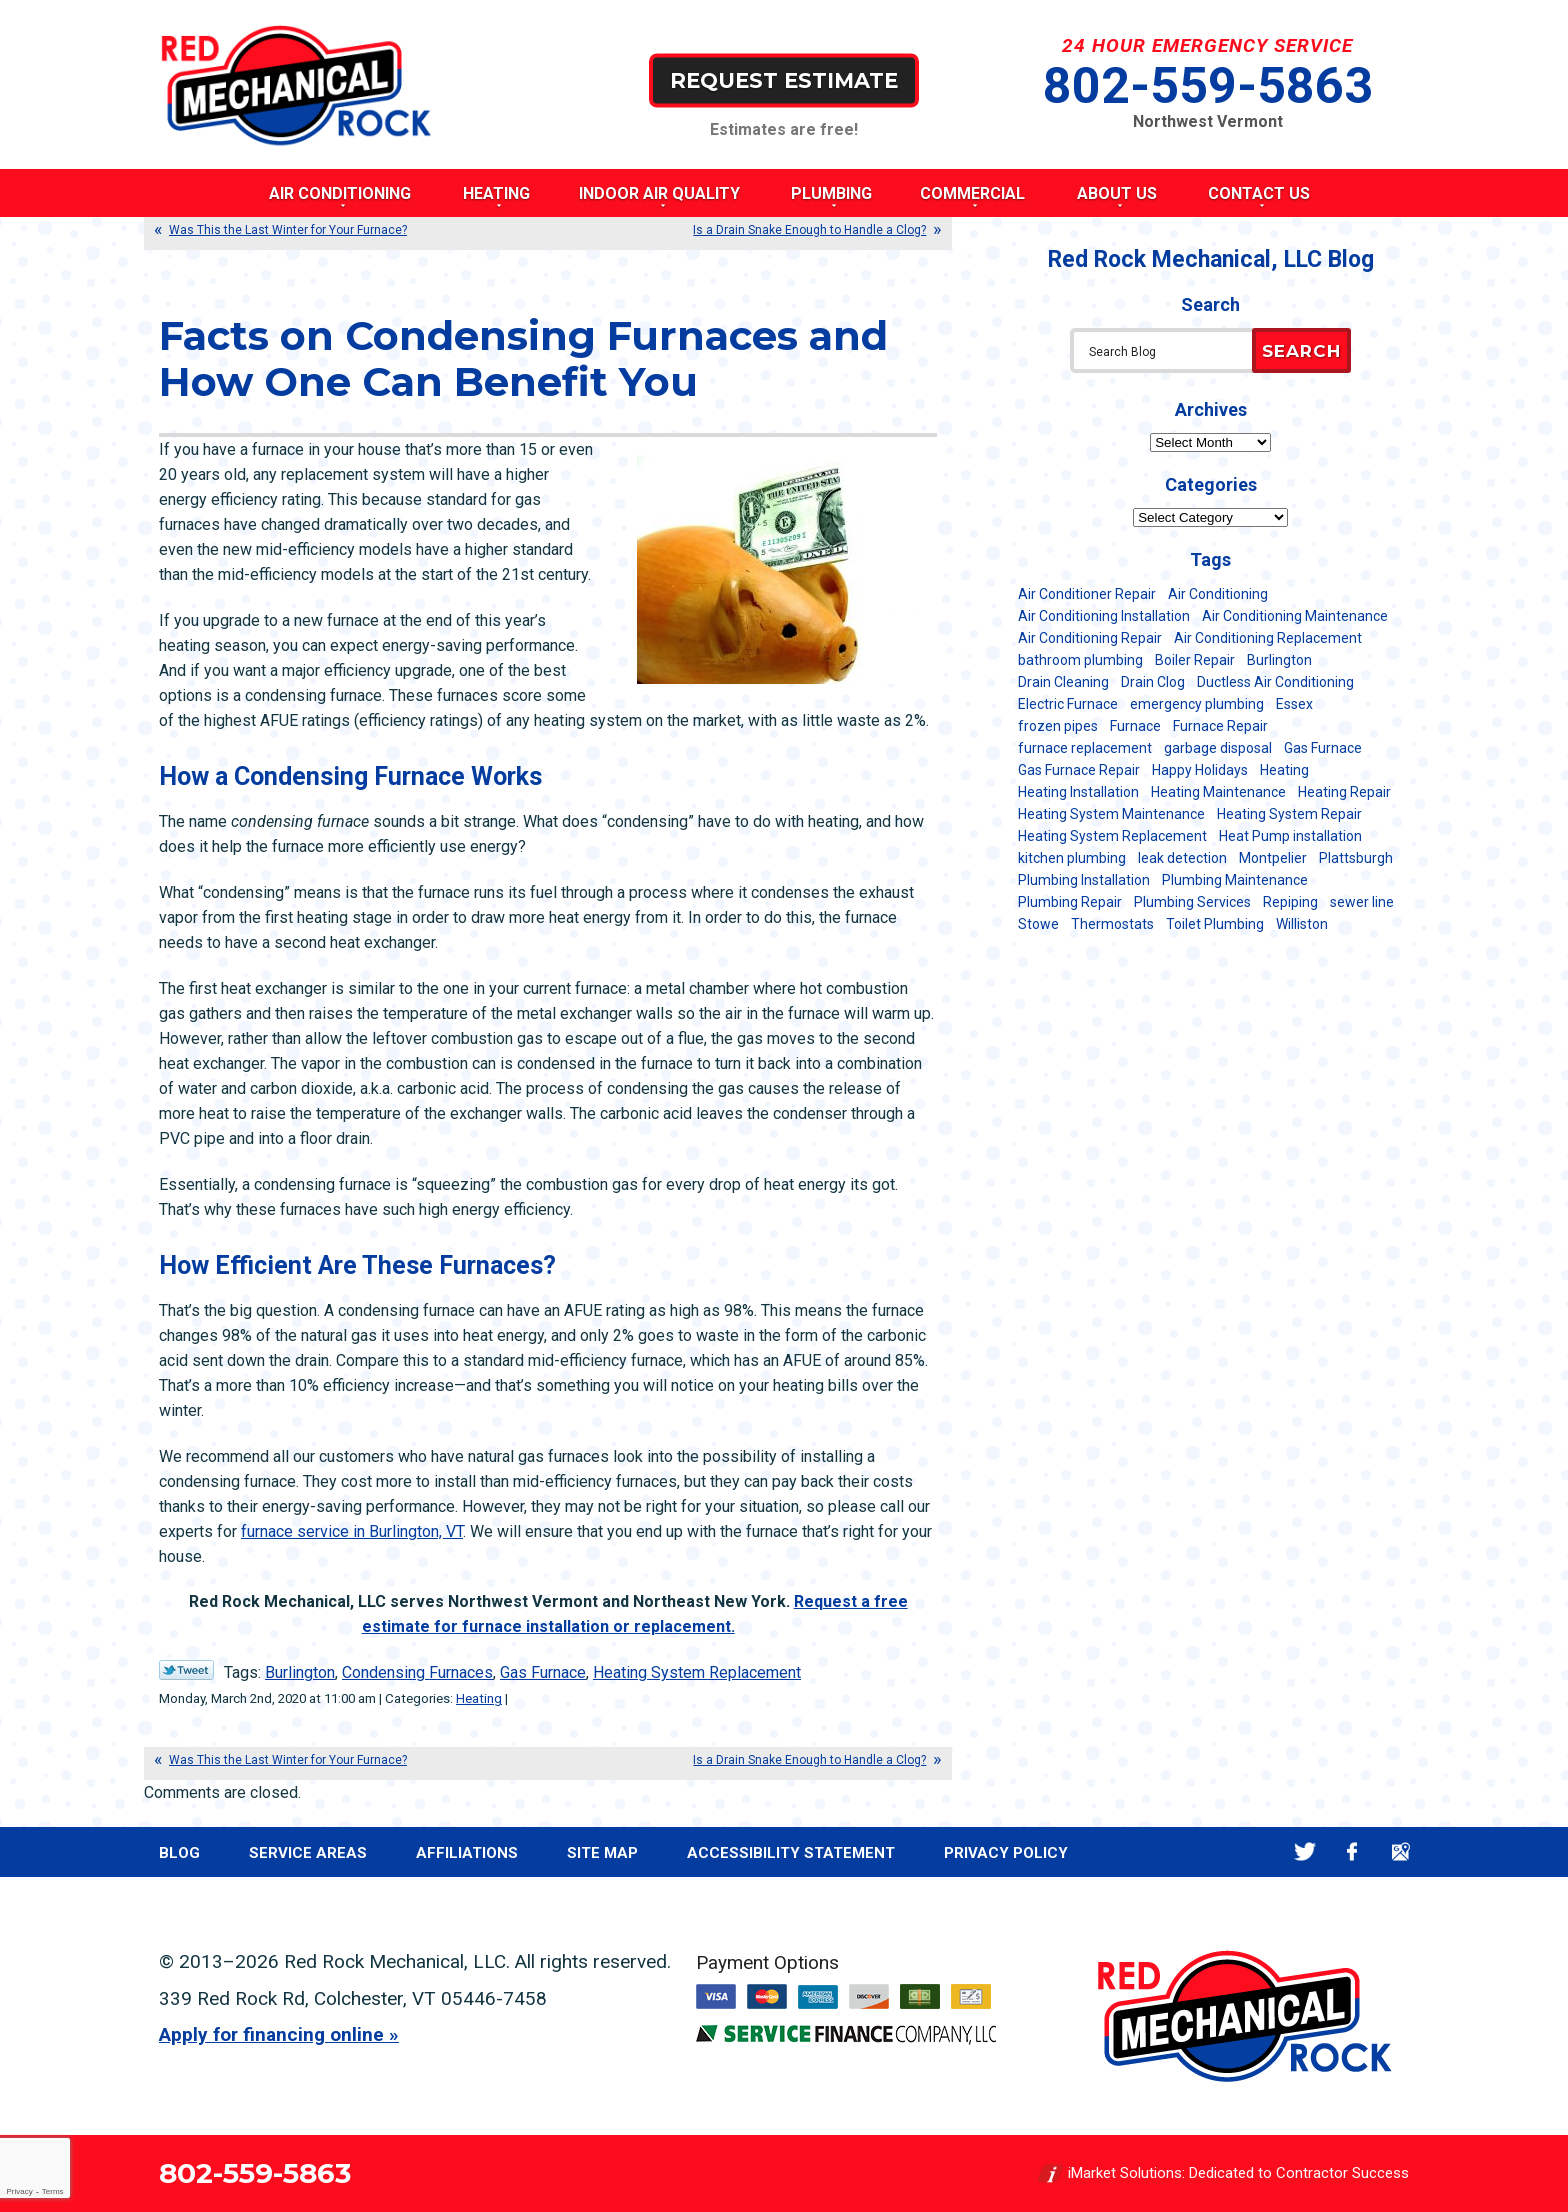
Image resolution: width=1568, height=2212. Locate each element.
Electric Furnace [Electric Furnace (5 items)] (1068, 704)
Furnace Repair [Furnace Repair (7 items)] (1220, 726)
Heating (479, 1698)
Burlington (300, 1672)
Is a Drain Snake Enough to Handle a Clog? (809, 230)
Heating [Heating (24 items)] (1284, 770)
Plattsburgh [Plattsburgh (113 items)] (1356, 858)
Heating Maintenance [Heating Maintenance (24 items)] (1218, 792)
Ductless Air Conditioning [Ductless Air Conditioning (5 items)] (1275, 682)
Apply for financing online (271, 2034)
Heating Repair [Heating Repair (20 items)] (1344, 792)
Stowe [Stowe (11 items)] (1038, 924)
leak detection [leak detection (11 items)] (1182, 858)
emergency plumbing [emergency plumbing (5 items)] (1197, 704)
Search (1301, 351)
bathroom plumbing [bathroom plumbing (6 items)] (1080, 660)
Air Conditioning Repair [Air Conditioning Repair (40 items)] (1090, 638)
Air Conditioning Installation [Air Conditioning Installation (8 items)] (1104, 616)
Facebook (1352, 1852)
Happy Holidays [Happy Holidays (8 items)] (1200, 770)
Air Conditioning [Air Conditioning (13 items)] (1218, 594)
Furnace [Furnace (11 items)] (1135, 726)
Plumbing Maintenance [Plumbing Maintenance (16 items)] (1235, 880)
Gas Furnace (543, 1672)
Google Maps (1400, 1852)
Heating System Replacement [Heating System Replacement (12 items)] (1112, 836)
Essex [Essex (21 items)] (1294, 704)
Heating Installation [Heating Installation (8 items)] (1078, 792)
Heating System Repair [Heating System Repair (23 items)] (1289, 814)
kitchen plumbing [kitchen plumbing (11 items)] (1072, 858)
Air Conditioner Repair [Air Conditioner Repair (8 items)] (1087, 594)
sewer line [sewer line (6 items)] (1362, 902)
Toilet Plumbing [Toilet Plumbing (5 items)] (1215, 924)
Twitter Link (186, 1670)
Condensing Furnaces (417, 1672)
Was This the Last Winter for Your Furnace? (288, 230)
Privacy (19, 2191)
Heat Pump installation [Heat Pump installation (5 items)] (1290, 836)
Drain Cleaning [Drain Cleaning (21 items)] (1063, 682)
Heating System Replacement (697, 1672)
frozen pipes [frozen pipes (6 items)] (1058, 726)
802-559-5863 (1208, 86)
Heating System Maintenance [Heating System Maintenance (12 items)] (1111, 814)
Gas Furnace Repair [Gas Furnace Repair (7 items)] (1079, 770)
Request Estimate (784, 79)
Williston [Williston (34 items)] (1302, 924)
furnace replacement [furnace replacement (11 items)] (1085, 748)
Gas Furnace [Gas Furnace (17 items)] (1323, 748)
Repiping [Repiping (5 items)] (1290, 902)
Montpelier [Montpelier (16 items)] (1273, 858)
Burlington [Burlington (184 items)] (1279, 660)
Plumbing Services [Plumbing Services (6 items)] (1192, 902)
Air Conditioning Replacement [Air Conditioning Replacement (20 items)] (1268, 638)
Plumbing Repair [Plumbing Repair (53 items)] (1070, 902)
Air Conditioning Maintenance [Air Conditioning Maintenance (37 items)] (1295, 616)
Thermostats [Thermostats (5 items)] (1112, 924)
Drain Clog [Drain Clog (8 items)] (1153, 682)
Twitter (1304, 1852)
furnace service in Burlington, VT (352, 1531)
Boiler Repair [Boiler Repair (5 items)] (1195, 660)
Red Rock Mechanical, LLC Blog (1211, 259)
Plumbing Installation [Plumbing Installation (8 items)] (1084, 880)
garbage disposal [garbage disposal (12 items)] (1218, 748)
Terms (53, 2191)
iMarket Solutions (1125, 2173)
